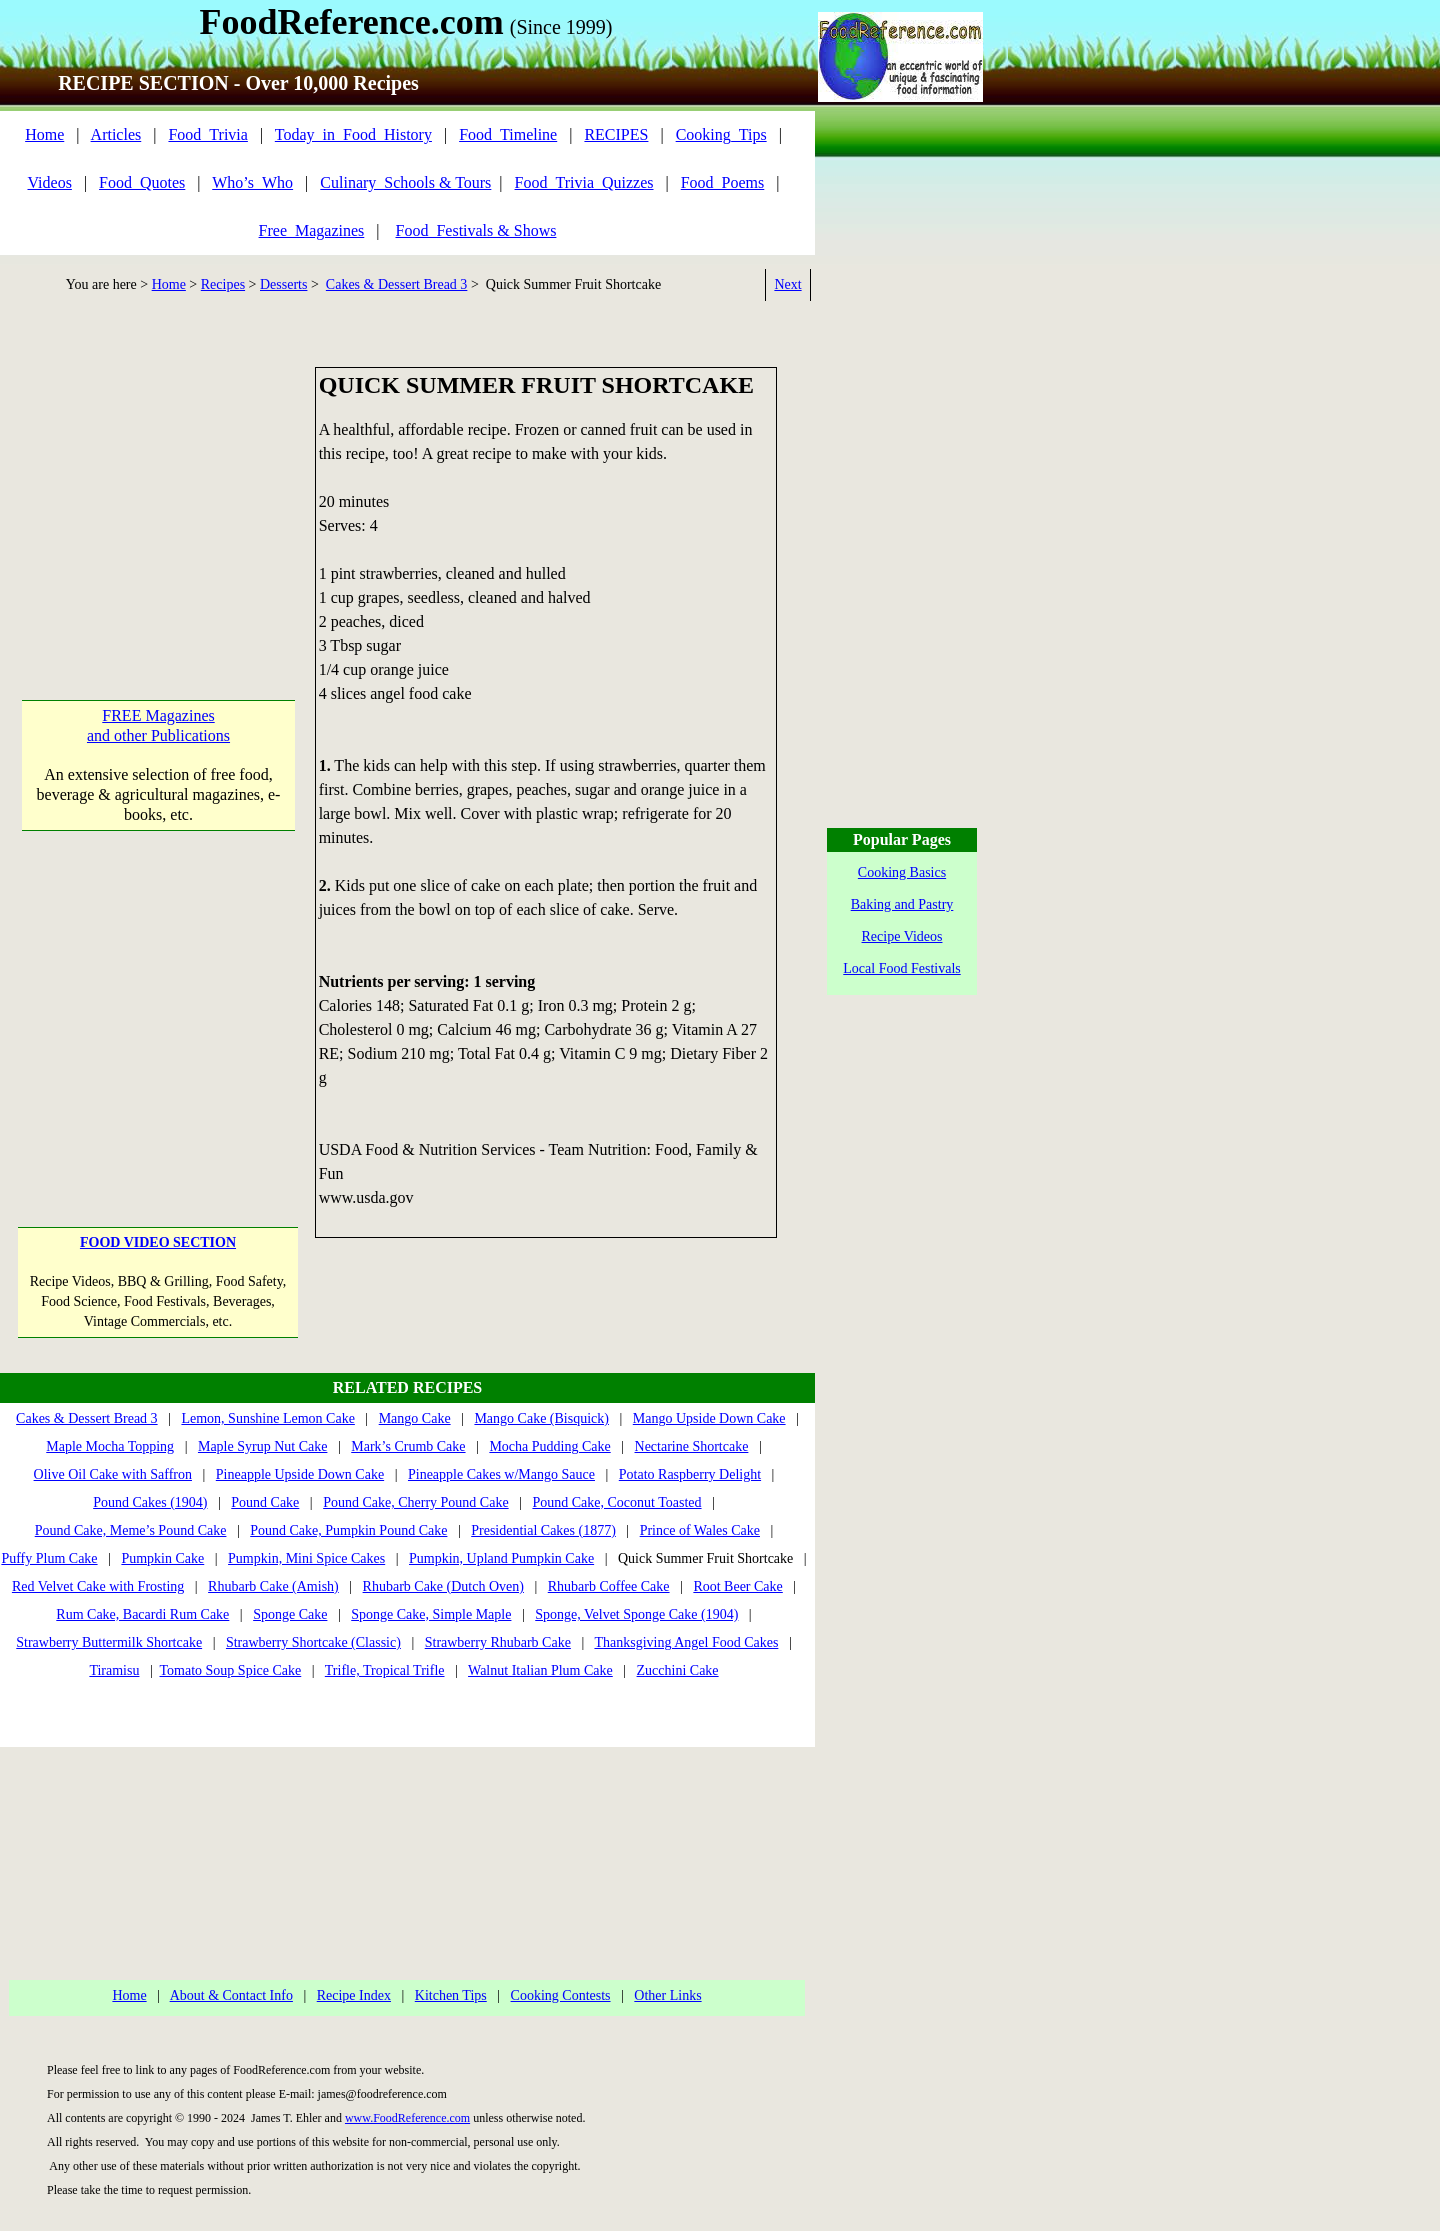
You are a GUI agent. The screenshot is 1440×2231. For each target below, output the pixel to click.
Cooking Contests (561, 1995)
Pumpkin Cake (162, 1558)
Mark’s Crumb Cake (408, 1446)
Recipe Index (354, 1995)
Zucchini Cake (678, 1670)
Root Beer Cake (737, 1586)
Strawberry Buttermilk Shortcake (109, 1642)
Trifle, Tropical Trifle (385, 1670)
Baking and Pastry (902, 904)
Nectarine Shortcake (692, 1446)
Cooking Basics (902, 872)
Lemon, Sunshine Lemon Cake (267, 1418)
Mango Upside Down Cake (709, 1418)
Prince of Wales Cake (700, 1530)
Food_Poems (723, 182)
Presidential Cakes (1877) (543, 1530)
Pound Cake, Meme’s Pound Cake (131, 1530)
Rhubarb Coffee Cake (609, 1586)
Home (44, 134)
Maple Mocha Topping (110, 1446)
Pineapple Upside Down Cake (300, 1474)
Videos (50, 182)
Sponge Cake (290, 1614)
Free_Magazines (312, 230)
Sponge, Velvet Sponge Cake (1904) (636, 1614)
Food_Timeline (508, 134)
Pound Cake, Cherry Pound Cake (415, 1502)
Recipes (223, 284)
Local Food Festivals (901, 968)
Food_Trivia (207, 134)
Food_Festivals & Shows (476, 230)
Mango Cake (415, 1418)
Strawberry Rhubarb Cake (498, 1642)
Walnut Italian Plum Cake (540, 1670)
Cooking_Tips (721, 134)
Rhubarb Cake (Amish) (273, 1586)
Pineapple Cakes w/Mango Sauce (501, 1474)
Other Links (667, 1995)
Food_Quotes (142, 182)
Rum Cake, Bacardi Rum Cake (142, 1614)
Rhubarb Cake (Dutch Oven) (443, 1586)
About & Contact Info (231, 1995)
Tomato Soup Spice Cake (231, 1670)
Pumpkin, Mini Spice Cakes (306, 1558)
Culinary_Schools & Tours (405, 182)
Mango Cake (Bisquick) (541, 1418)
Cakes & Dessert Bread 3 (397, 284)
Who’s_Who (252, 182)
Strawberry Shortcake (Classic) (313, 1642)
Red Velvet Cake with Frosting (98, 1586)
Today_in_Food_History (353, 134)
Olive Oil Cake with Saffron (113, 1474)
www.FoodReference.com (407, 2118)
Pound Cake (265, 1502)
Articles (116, 134)
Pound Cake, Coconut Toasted (616, 1502)
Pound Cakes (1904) (150, 1502)
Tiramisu (114, 1670)
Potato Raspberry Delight (690, 1474)
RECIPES (616, 134)
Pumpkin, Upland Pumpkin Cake (501, 1558)
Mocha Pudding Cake (549, 1446)
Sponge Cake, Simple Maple (431, 1614)
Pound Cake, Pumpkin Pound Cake (348, 1530)
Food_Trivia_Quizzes (584, 182)
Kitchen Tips (451, 1995)
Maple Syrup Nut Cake (262, 1446)
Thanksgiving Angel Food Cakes (686, 1642)
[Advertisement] (158, 492)
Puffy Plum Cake (49, 1558)
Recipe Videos (902, 936)
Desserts (283, 284)
